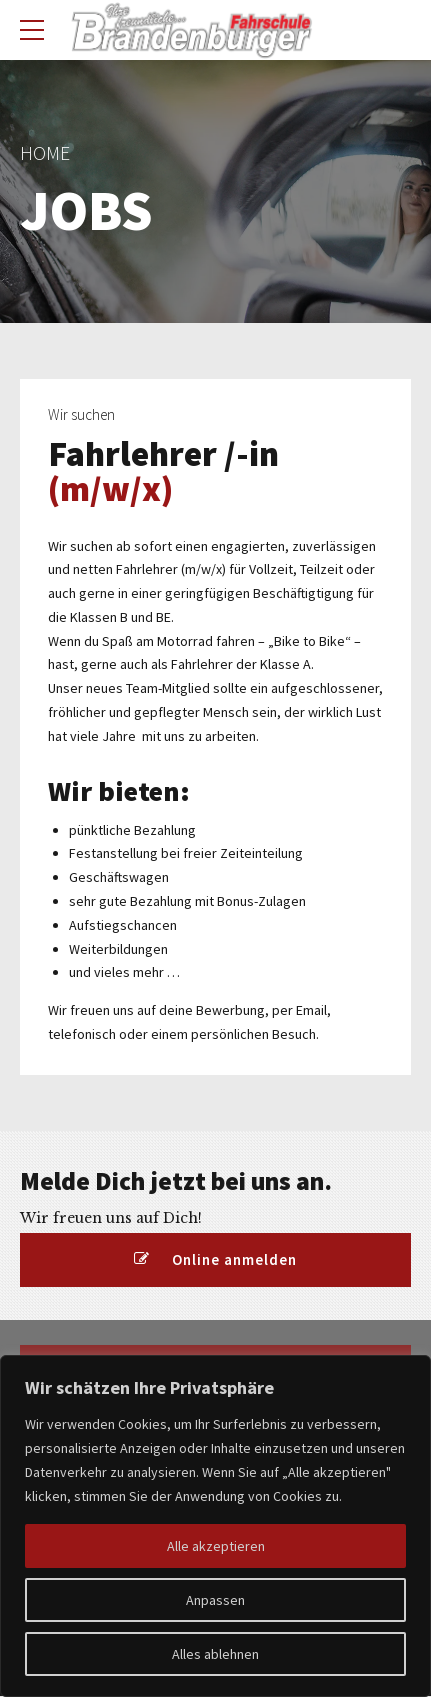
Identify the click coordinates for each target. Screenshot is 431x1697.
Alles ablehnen (215, 1654)
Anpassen (215, 1600)
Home (45, 153)
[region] (215, 1526)
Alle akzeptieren (216, 1546)
